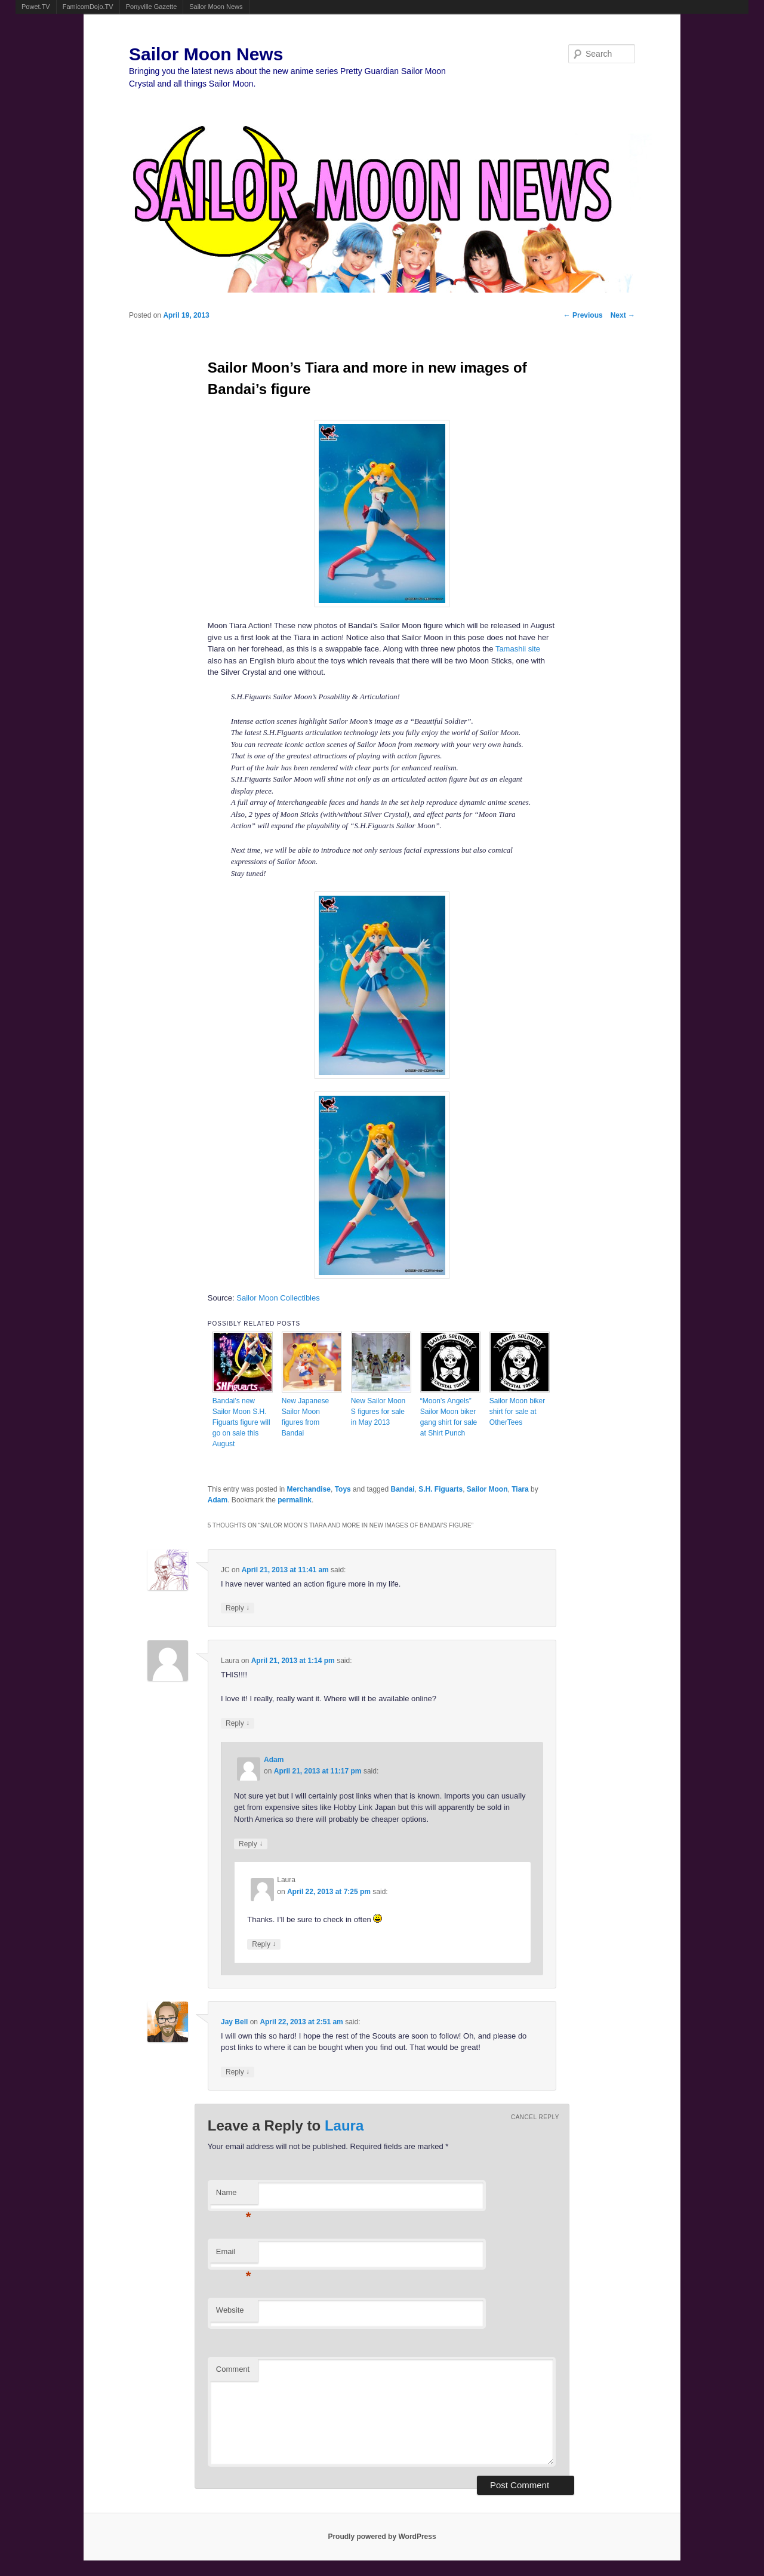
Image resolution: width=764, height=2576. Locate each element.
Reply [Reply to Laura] (237, 1723)
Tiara (520, 1489)
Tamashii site (517, 648)
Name (233, 2196)
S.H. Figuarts (440, 1489)
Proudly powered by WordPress (382, 2536)
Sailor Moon (487, 1489)
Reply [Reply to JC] (237, 1608)
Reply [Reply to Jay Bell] (237, 2072)
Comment (232, 2369)
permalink (295, 1500)
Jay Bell (234, 2022)
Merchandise (309, 1489)
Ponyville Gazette (151, 6)
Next (623, 315)
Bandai (402, 1489)
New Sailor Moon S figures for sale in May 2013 (378, 1412)
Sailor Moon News (215, 6)
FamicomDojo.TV (88, 6)
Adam (217, 1500)
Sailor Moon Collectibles (277, 1297)
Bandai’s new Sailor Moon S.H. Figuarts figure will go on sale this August (241, 1422)
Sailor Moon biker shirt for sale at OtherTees (517, 1412)
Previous (583, 315)
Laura (344, 2125)
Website (230, 2310)
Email (233, 2255)
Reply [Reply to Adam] (251, 1844)
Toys (343, 1489)
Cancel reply (535, 2117)
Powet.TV (35, 6)
